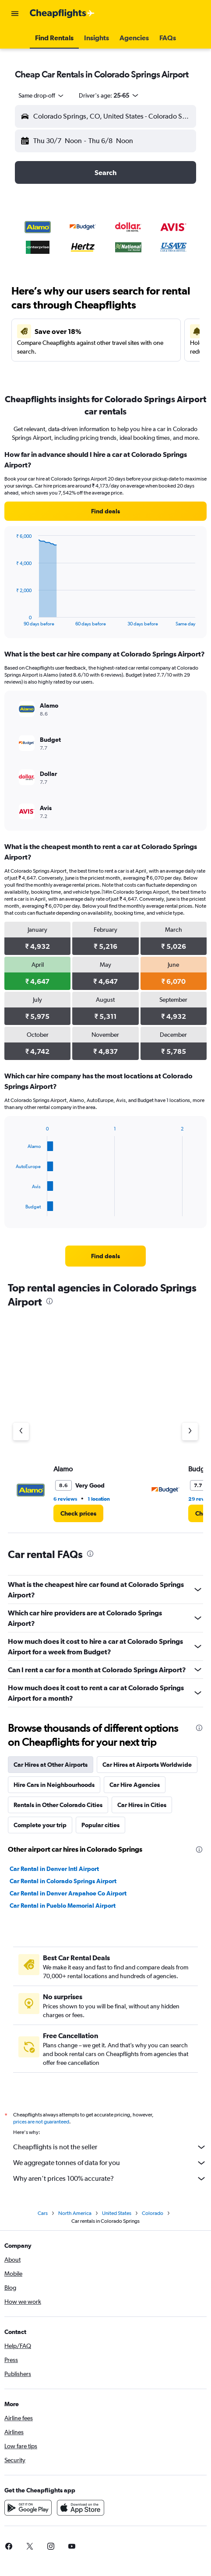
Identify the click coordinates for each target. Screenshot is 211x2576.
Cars (43, 2213)
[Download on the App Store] (80, 2508)
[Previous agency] (21, 1431)
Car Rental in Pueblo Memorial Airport (63, 1905)
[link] (105, 511)
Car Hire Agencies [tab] (134, 1784)
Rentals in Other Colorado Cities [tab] (58, 1804)
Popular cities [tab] (100, 1824)
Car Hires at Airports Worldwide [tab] (147, 1764)
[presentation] (49, 1301)
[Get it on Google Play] (28, 2508)
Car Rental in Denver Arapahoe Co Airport (68, 1893)
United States (116, 2213)
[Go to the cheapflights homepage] (62, 13)
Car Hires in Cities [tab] (141, 1804)
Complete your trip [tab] (40, 1824)
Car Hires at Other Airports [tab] (51, 1764)
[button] (15, 13)
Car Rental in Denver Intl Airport (54, 1868)
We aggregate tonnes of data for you (110, 2163)
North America (74, 2213)
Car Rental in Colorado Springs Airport (63, 1881)
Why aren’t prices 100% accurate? (110, 2178)
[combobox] (41, 95)
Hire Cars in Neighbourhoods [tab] (54, 1784)
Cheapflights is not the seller (110, 2147)
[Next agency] (190, 1431)
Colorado (152, 2213)
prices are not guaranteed (41, 2122)
